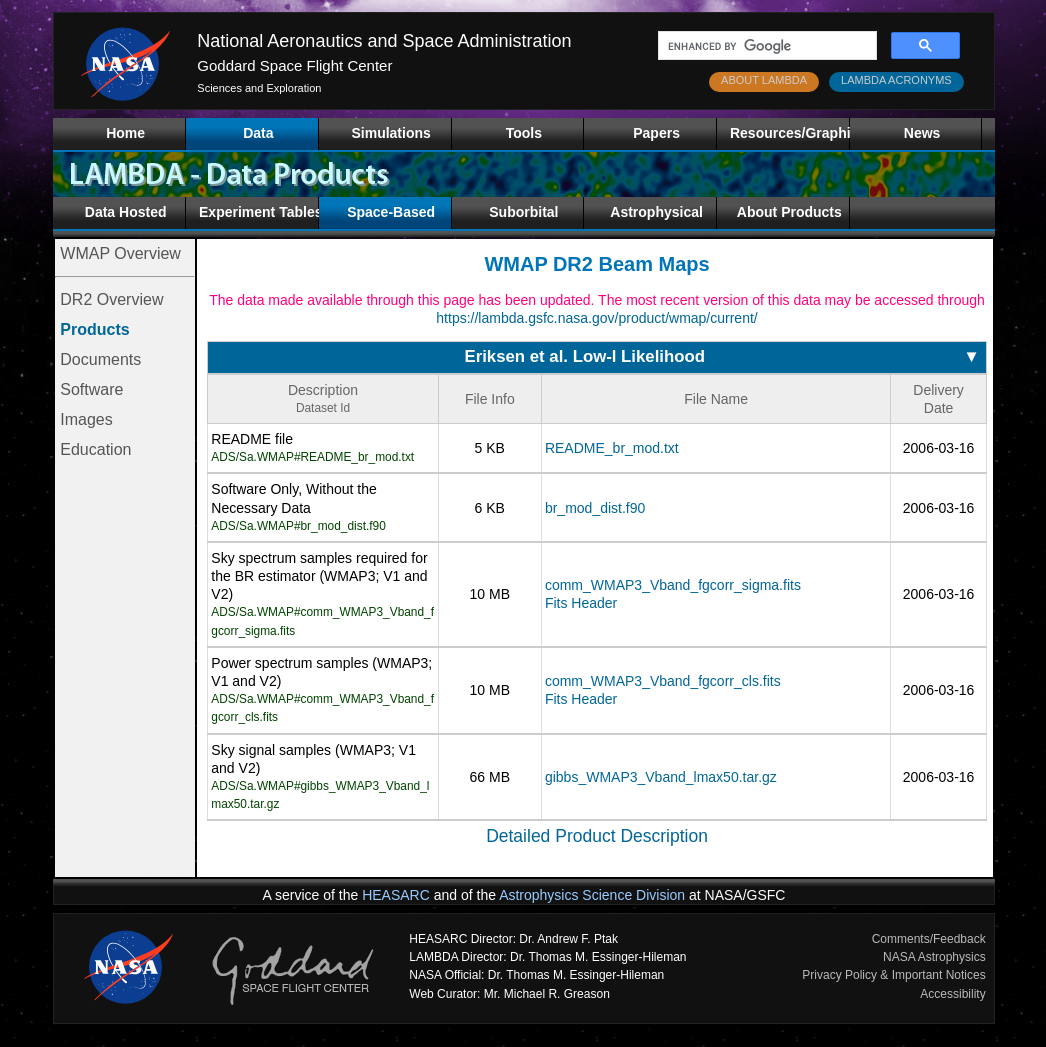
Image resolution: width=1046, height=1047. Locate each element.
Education (95, 449)
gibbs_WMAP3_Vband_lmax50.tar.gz (661, 777)
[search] (765, 46)
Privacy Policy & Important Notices (893, 975)
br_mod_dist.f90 (595, 508)
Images (86, 419)
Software (91, 389)
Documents (100, 359)
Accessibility (952, 994)
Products (94, 329)
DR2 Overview (111, 299)
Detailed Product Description (597, 836)
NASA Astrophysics (934, 957)
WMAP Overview (120, 253)
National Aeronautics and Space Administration (384, 41)
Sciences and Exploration (259, 88)
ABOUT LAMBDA (764, 80)
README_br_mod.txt (612, 448)
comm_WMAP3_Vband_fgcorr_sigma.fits (673, 585)
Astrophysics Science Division (592, 895)
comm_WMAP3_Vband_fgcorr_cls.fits (663, 681)
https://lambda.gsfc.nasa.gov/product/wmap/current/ (596, 318)
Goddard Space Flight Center (294, 65)
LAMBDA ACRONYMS (896, 80)
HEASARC (396, 895)
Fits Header (581, 603)
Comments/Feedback (929, 939)
